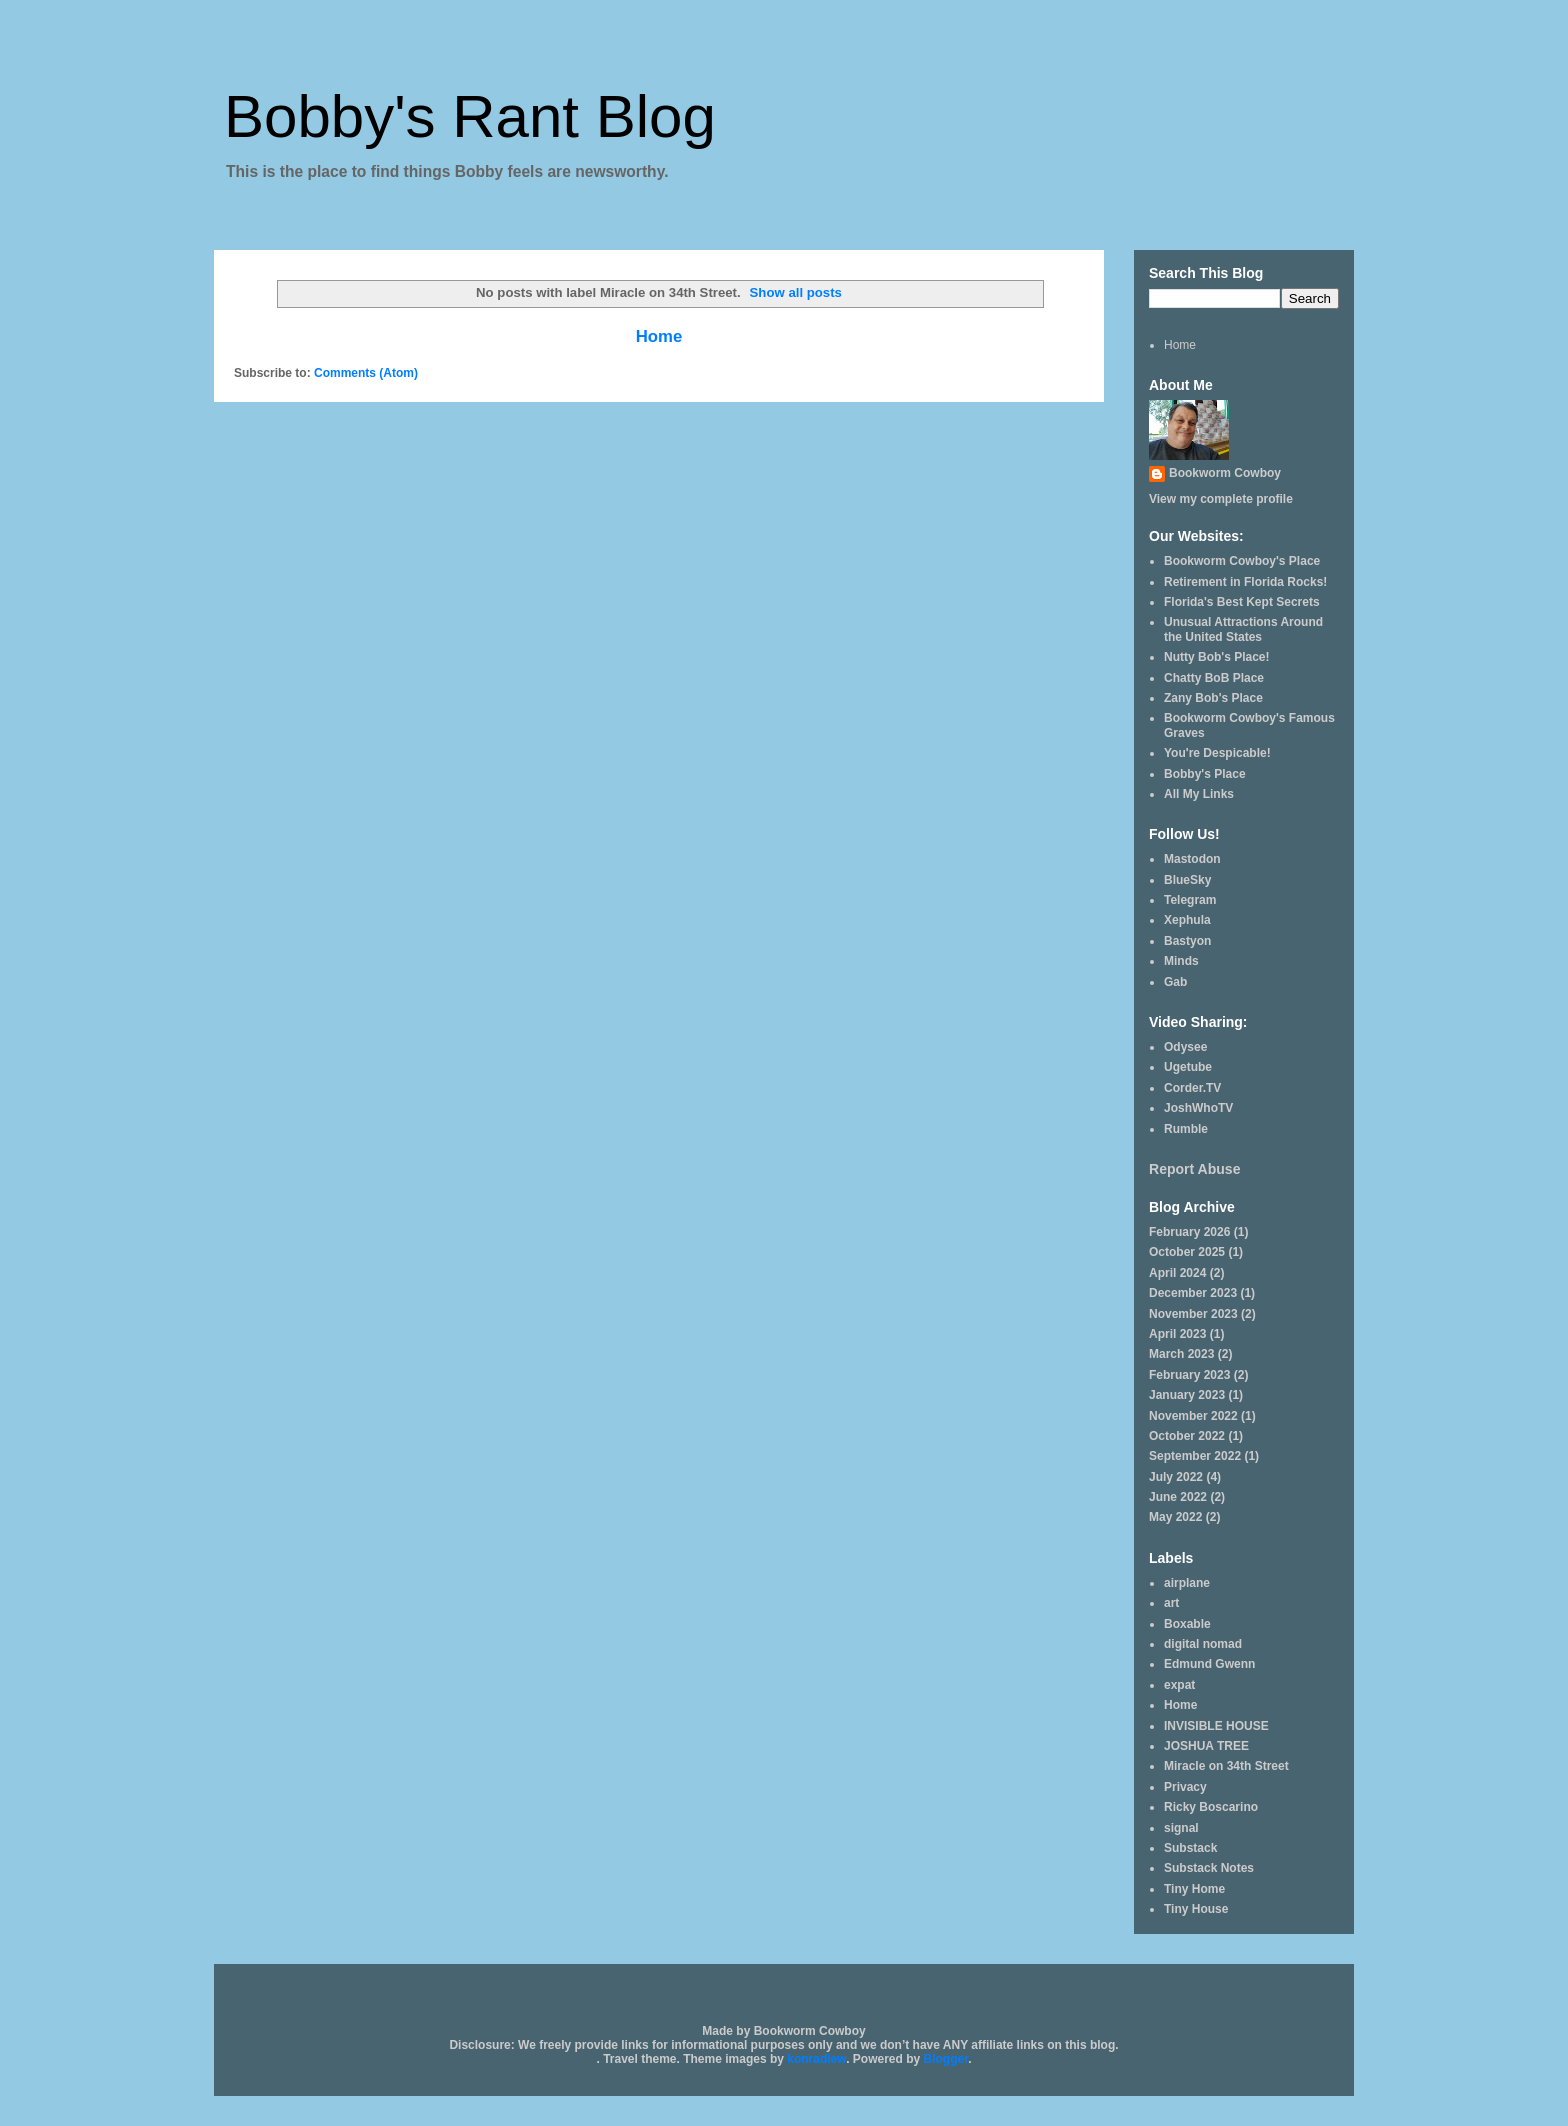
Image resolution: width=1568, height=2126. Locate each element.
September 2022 (1195, 1456)
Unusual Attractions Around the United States (1243, 629)
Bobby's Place (1205, 774)
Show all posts (796, 292)
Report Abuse (1194, 1169)
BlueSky (1187, 880)
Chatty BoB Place (1214, 678)
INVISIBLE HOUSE (1216, 1726)
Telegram (1190, 900)
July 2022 (1176, 1477)
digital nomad (1203, 1644)
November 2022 (1193, 1416)
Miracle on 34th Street (1226, 1766)
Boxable (1187, 1624)
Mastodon (1192, 859)
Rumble (1186, 1129)
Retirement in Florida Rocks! (1245, 582)
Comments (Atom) (366, 373)
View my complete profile (1221, 499)
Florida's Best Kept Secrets (1242, 602)
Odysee (1185, 1047)
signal (1181, 1828)
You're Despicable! (1217, 753)
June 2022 (1178, 1497)
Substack (1190, 1848)
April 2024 (1177, 1273)
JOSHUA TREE (1206, 1746)
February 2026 (1189, 1232)
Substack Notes (1209, 1868)
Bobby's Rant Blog (470, 116)
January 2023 (1187, 1395)
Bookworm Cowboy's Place (1242, 561)
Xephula (1187, 920)
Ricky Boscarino (1211, 1807)
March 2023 (1181, 1354)
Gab (1175, 982)
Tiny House (1196, 1909)
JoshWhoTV (1198, 1108)
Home (659, 336)
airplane (1187, 1583)
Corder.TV (1192, 1088)
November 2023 (1193, 1314)
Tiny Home (1194, 1889)
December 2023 (1193, 1293)
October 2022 (1187, 1436)
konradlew (816, 2059)
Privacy (1185, 1787)
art (1171, 1603)
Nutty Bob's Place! (1217, 657)
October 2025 (1187, 1252)
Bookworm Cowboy (1225, 473)
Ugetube (1188, 1067)
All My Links (1199, 794)
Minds (1181, 961)
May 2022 (1175, 1517)
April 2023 (1177, 1334)
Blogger (946, 2059)
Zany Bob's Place (1213, 698)
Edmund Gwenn (1209, 1664)
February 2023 (1189, 1375)
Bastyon (1187, 941)
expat (1179, 1685)
